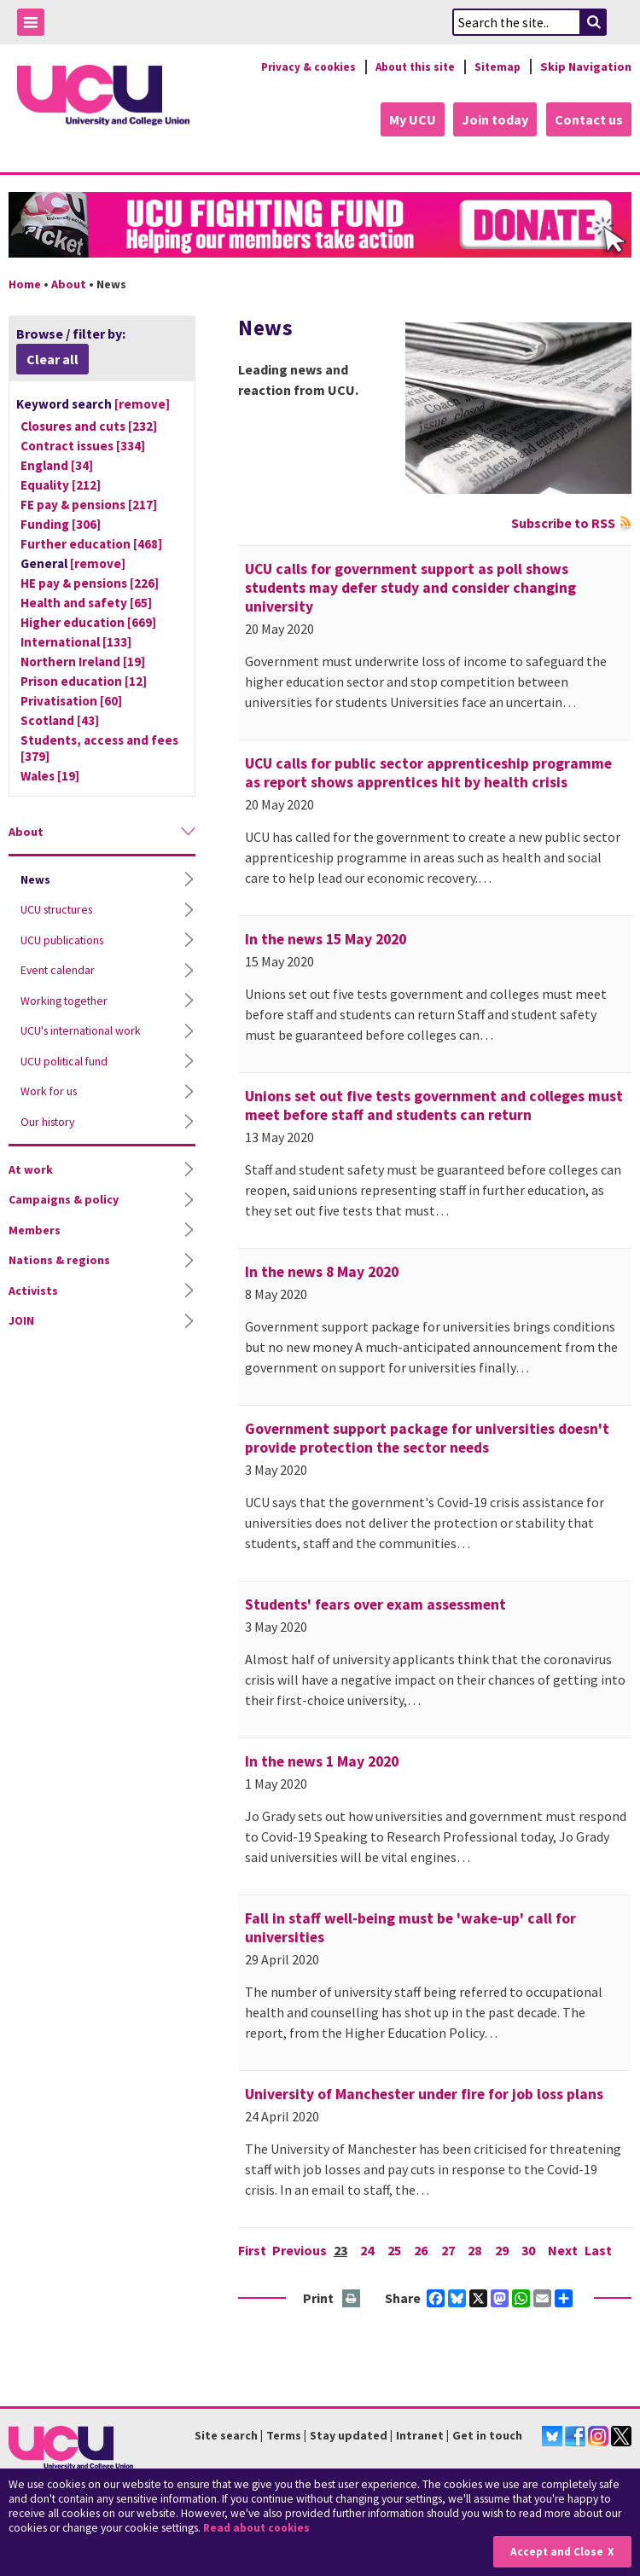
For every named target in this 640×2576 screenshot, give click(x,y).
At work (31, 1168)
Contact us (589, 119)
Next (568, 2249)
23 (341, 2249)
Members (35, 1229)
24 (368, 2249)
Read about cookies (259, 2528)
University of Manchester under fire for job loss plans (424, 2093)
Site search (226, 2434)
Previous (300, 2249)
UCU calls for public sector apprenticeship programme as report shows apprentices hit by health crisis (428, 772)
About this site (410, 66)
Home (25, 283)
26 (423, 2249)
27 (450, 2249)
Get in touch (487, 2434)
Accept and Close (556, 2551)
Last (603, 2249)
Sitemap (496, 66)
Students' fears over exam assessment (375, 1603)
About (68, 283)
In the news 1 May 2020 (322, 1760)
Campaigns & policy (64, 1198)
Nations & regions (59, 1259)
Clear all (52, 358)
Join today (493, 119)
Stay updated (348, 2434)
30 (532, 2249)
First (252, 2249)
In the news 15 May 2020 (325, 938)
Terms (283, 2434)
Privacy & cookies (297, 66)
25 (396, 2249)
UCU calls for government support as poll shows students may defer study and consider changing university (410, 587)
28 (478, 2249)
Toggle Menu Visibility (35, 25)
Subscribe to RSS (563, 522)
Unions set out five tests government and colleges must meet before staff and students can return (434, 1104)
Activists (33, 1289)
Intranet (420, 2434)
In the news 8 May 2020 (322, 1271)
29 (505, 2249)
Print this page (352, 2298)
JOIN (21, 1319)
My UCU (408, 119)
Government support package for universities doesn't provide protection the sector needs (427, 1437)
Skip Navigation (585, 66)
